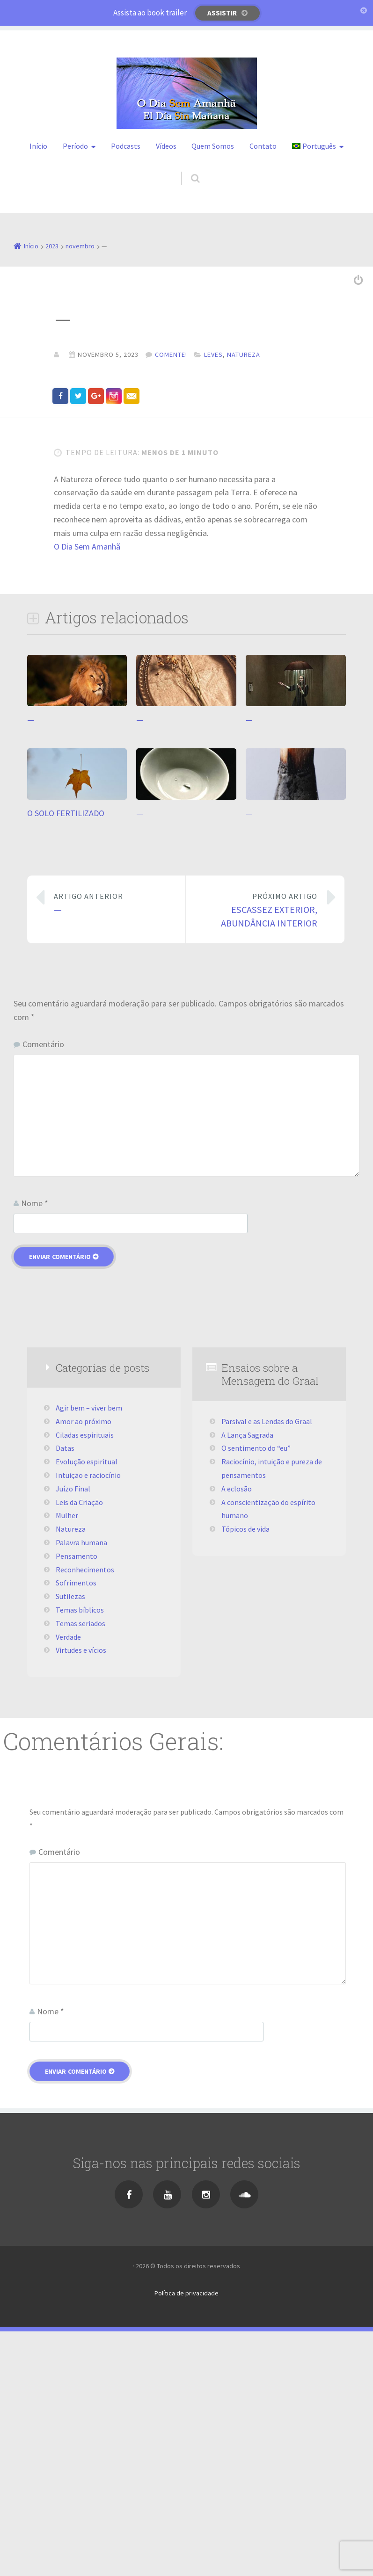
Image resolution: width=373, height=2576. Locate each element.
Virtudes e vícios (81, 1894)
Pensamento (76, 1800)
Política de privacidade (186, 2537)
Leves (213, 354)
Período (75, 146)
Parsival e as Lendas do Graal (266, 1665)
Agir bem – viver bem (89, 1652)
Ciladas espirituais (85, 1679)
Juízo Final (73, 1732)
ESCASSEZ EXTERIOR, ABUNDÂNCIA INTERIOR (259, 1154)
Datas (65, 1692)
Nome (34, 1447)
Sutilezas (70, 1840)
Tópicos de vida (245, 1773)
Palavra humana (81, 1787)
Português (314, 146)
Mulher (67, 1760)
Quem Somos (212, 146)
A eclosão (236, 1732)
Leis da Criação (79, 1746)
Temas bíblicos (80, 1854)
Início (38, 146)
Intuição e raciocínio (88, 1719)
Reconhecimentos (85, 1813)
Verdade (68, 1881)
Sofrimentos (76, 1827)
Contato (263, 146)
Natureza (243, 354)
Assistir (222, 12)
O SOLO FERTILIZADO (65, 1057)
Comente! (171, 354)
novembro (80, 246)
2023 (52, 246)
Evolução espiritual (86, 1706)
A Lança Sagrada (247, 1679)
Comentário (43, 1288)
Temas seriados (80, 1867)
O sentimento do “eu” (256, 1692)
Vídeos (166, 146)
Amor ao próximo (83, 1665)
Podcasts (125, 146)
